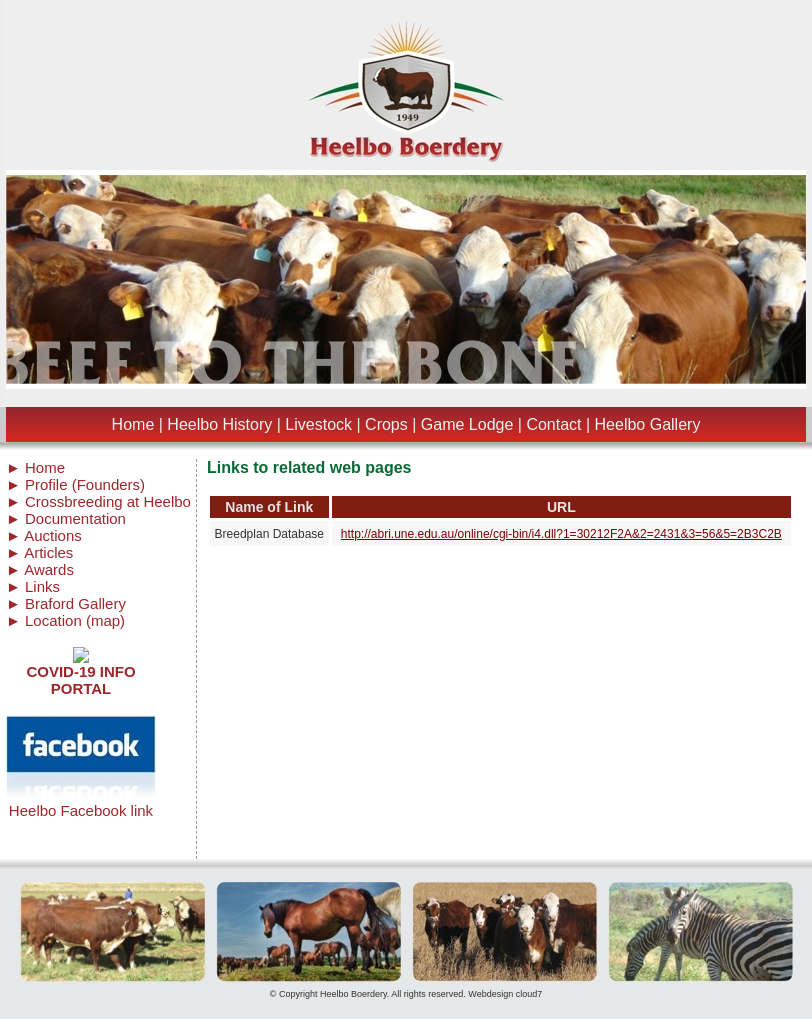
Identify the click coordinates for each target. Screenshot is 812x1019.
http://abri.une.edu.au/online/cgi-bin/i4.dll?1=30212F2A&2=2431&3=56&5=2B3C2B (561, 534)
